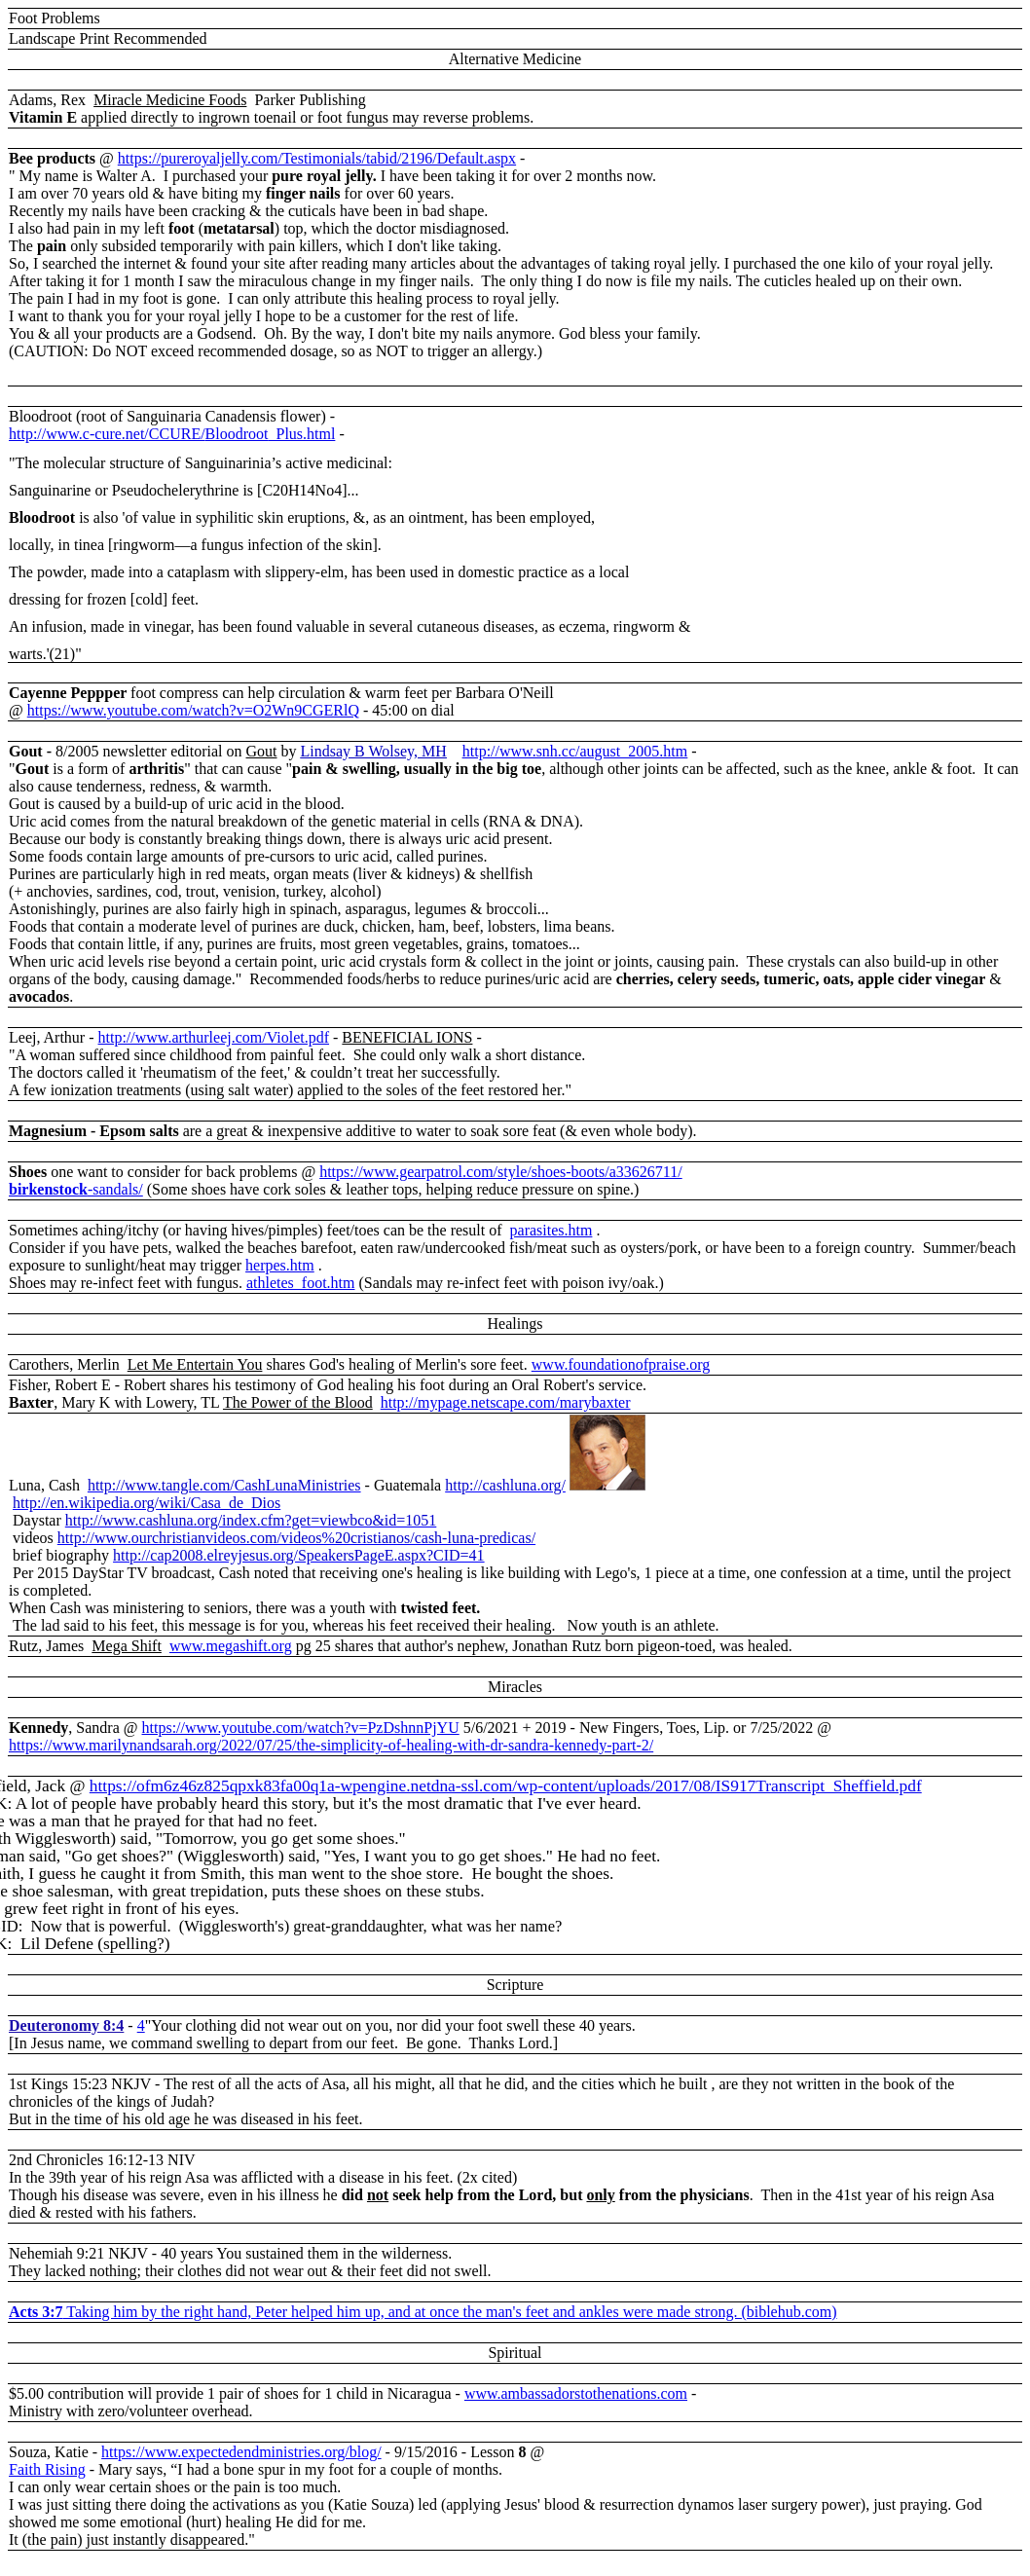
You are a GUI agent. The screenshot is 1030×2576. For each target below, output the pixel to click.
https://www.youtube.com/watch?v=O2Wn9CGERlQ (193, 710)
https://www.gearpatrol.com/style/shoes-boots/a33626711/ (500, 1171)
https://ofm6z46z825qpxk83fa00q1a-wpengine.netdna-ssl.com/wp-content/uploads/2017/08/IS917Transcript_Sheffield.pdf (506, 1786)
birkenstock (48, 1189)
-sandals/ (115, 1189)
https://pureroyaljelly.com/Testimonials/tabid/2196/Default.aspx (317, 158)
